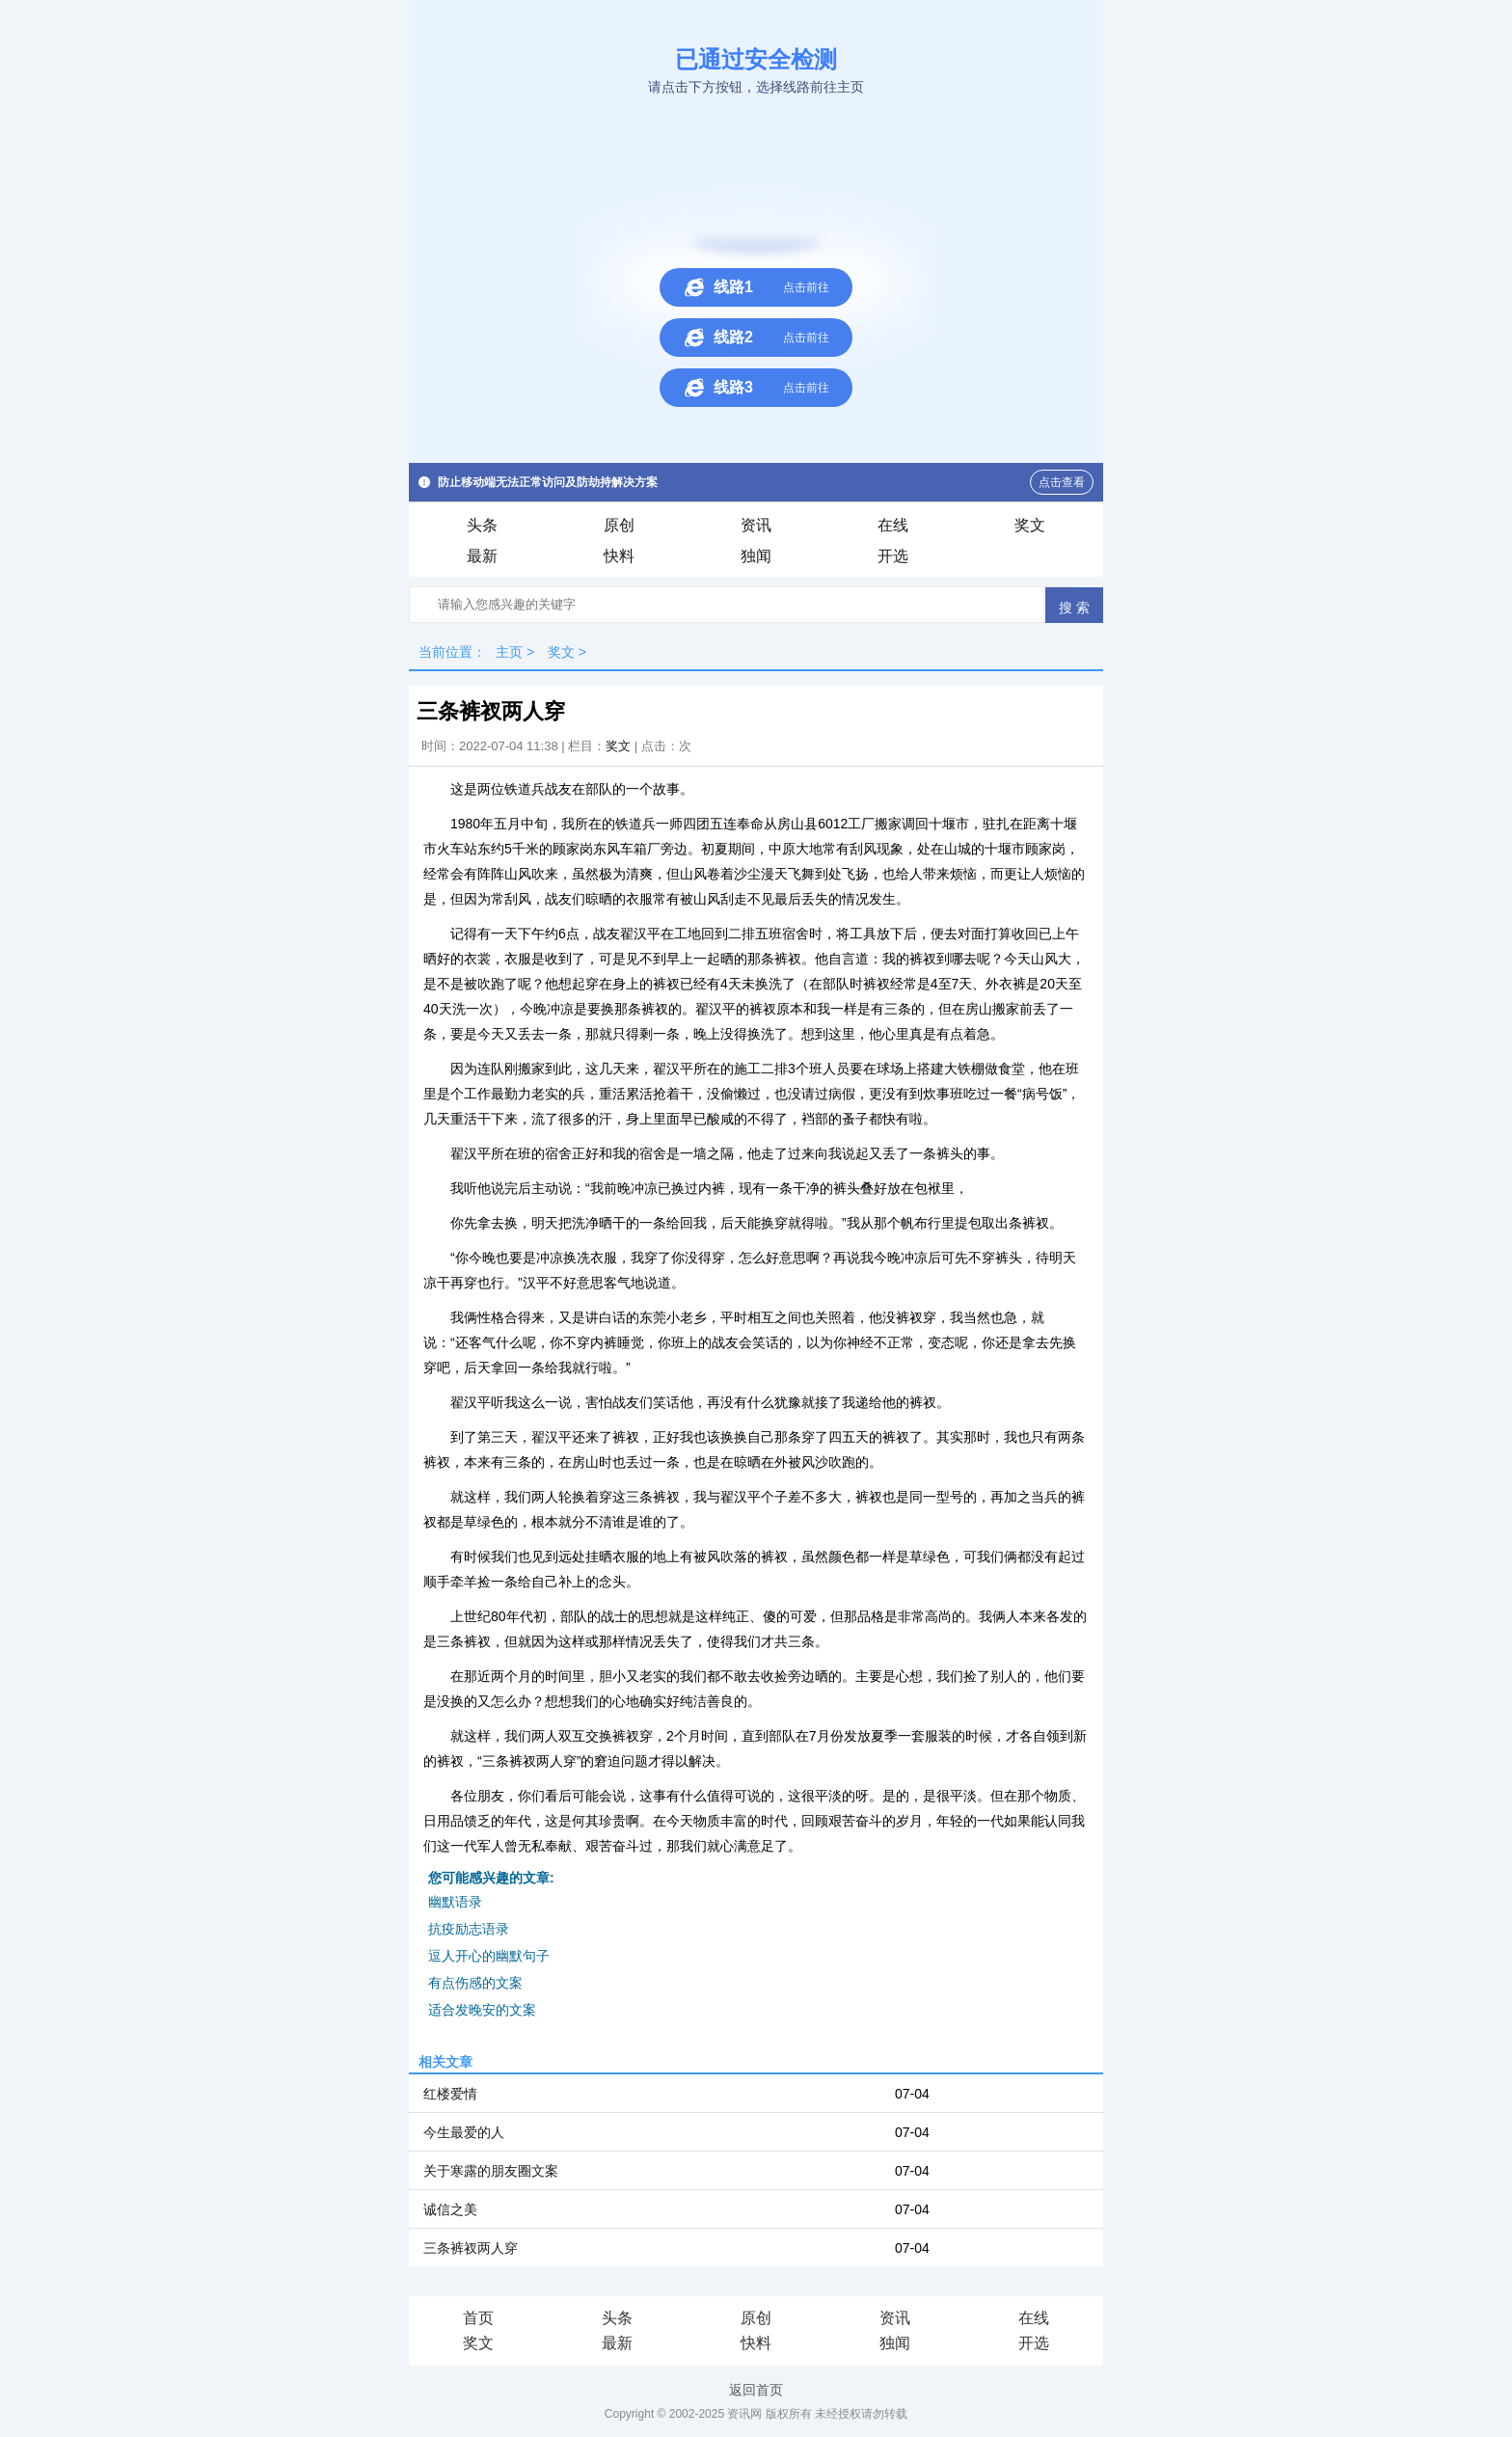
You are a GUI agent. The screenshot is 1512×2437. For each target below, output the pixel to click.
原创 (619, 525)
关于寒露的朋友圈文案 (490, 2171)
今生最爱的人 (463, 2132)
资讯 (756, 525)
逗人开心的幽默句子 (489, 1955)
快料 (619, 556)
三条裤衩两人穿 (470, 2248)
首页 (478, 2318)
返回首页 (756, 2389)
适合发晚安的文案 (482, 2009)
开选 (893, 556)
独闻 (756, 556)
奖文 (1029, 525)
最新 (482, 556)
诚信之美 (450, 2209)
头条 (482, 525)
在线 (893, 525)
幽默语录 (455, 1901)
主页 (509, 652)
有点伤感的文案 (475, 1982)
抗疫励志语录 (468, 1928)
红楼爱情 (450, 2093)
